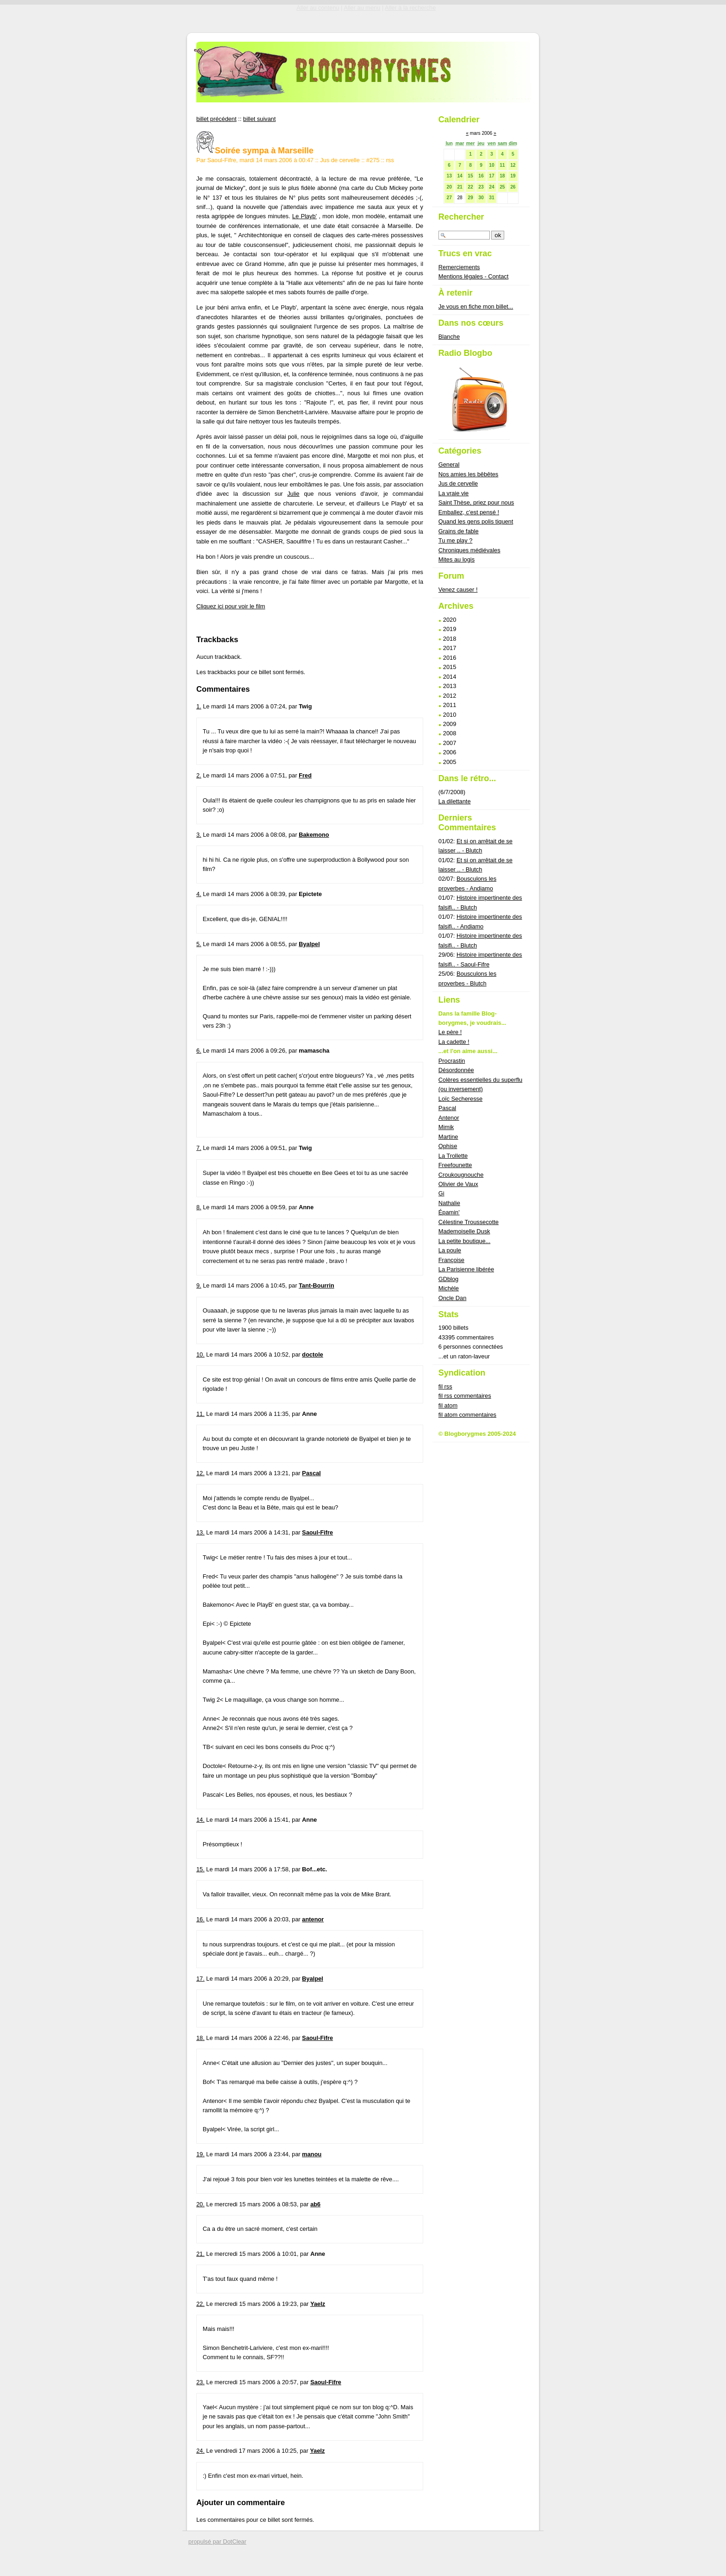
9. (198, 1285)
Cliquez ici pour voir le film (230, 606)
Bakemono (314, 834)
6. (198, 1050)
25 (502, 186)
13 (448, 175)
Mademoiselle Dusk (464, 1231)
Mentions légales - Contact (473, 276)
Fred (305, 775)
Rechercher (461, 216)
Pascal (311, 1473)
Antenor (448, 1117)
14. (200, 1819)
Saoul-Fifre (317, 1532)
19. (200, 2154)
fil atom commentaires (467, 1414)
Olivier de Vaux (458, 1184)
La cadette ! (453, 1041)
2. (198, 775)
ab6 (315, 2204)
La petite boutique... (464, 1240)
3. (198, 834)
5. (198, 944)
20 (448, 186)
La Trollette (453, 1155)
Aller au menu (362, 7)
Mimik (446, 1127)
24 (491, 186)
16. (200, 1919)
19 (512, 175)
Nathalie (449, 1203)
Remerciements (459, 267)
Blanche (449, 336)
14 (459, 175)
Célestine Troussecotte (468, 1222)
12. (200, 1473)
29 (470, 197)
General (449, 464)
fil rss (445, 1386)
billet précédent (216, 118)
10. (200, 1354)
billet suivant (259, 118)
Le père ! (450, 1032)
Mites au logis (456, 559)
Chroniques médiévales (469, 550)
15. (200, 1869)
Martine (448, 1136)
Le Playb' (304, 216)
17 (491, 175)
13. (200, 1532)
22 (470, 186)
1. (198, 706)
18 (502, 175)
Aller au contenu (317, 7)
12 (512, 165)
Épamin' (449, 1212)
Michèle (448, 1288)
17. (200, 1978)
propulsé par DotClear (217, 2541)
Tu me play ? (455, 540)
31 (491, 197)
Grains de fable (458, 531)
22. (200, 2303)
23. (200, 2382)
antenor (313, 1919)
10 (491, 165)
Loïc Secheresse (460, 1098)
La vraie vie (453, 493)
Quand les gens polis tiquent (475, 521)
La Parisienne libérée (466, 1269)
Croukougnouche (460, 1174)
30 (480, 197)
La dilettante (454, 801)
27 (448, 197)
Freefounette (455, 1165)
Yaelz (317, 2303)
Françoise (451, 1259)
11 (502, 165)
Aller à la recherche (410, 7)
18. (200, 2037)
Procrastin (451, 1060)
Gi (441, 1193)
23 (480, 186)
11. (200, 1413)
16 (480, 175)
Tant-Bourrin (316, 1285)
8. (198, 1207)
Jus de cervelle (339, 160)
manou (311, 2154)
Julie (293, 493)
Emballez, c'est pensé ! (468, 512)
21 (459, 186)
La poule (449, 1250)
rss (390, 160)
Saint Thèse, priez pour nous (476, 502)
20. (200, 2204)
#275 (372, 160)
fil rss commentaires (464, 1395)
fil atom (447, 1405)
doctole (312, 1354)
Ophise (447, 1146)
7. (198, 1147)
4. (198, 893)
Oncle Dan (452, 1297)
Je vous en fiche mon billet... (475, 306)
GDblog (448, 1278)
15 (470, 175)
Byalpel (309, 944)
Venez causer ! (458, 589)
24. (200, 2450)
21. (200, 2253)
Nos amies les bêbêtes (468, 474)
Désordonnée (456, 1070)
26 (512, 186)
